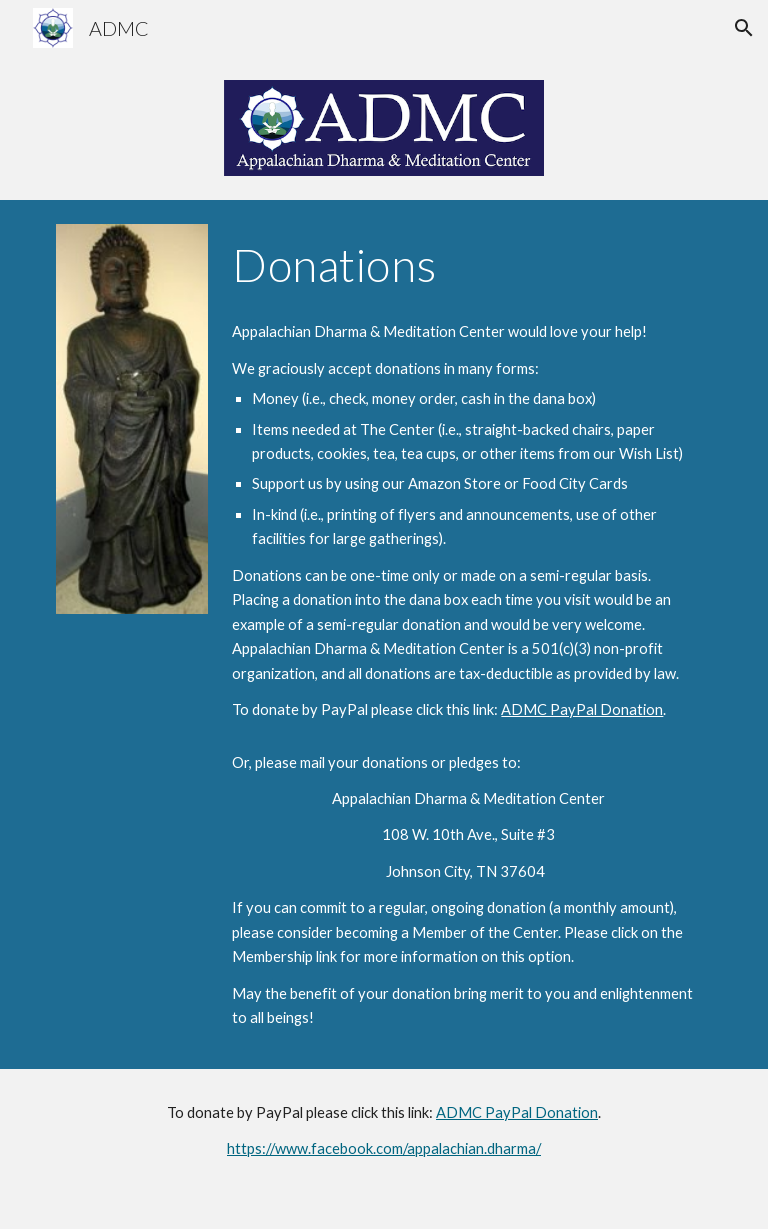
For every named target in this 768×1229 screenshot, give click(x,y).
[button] (744, 28)
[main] (467, 265)
